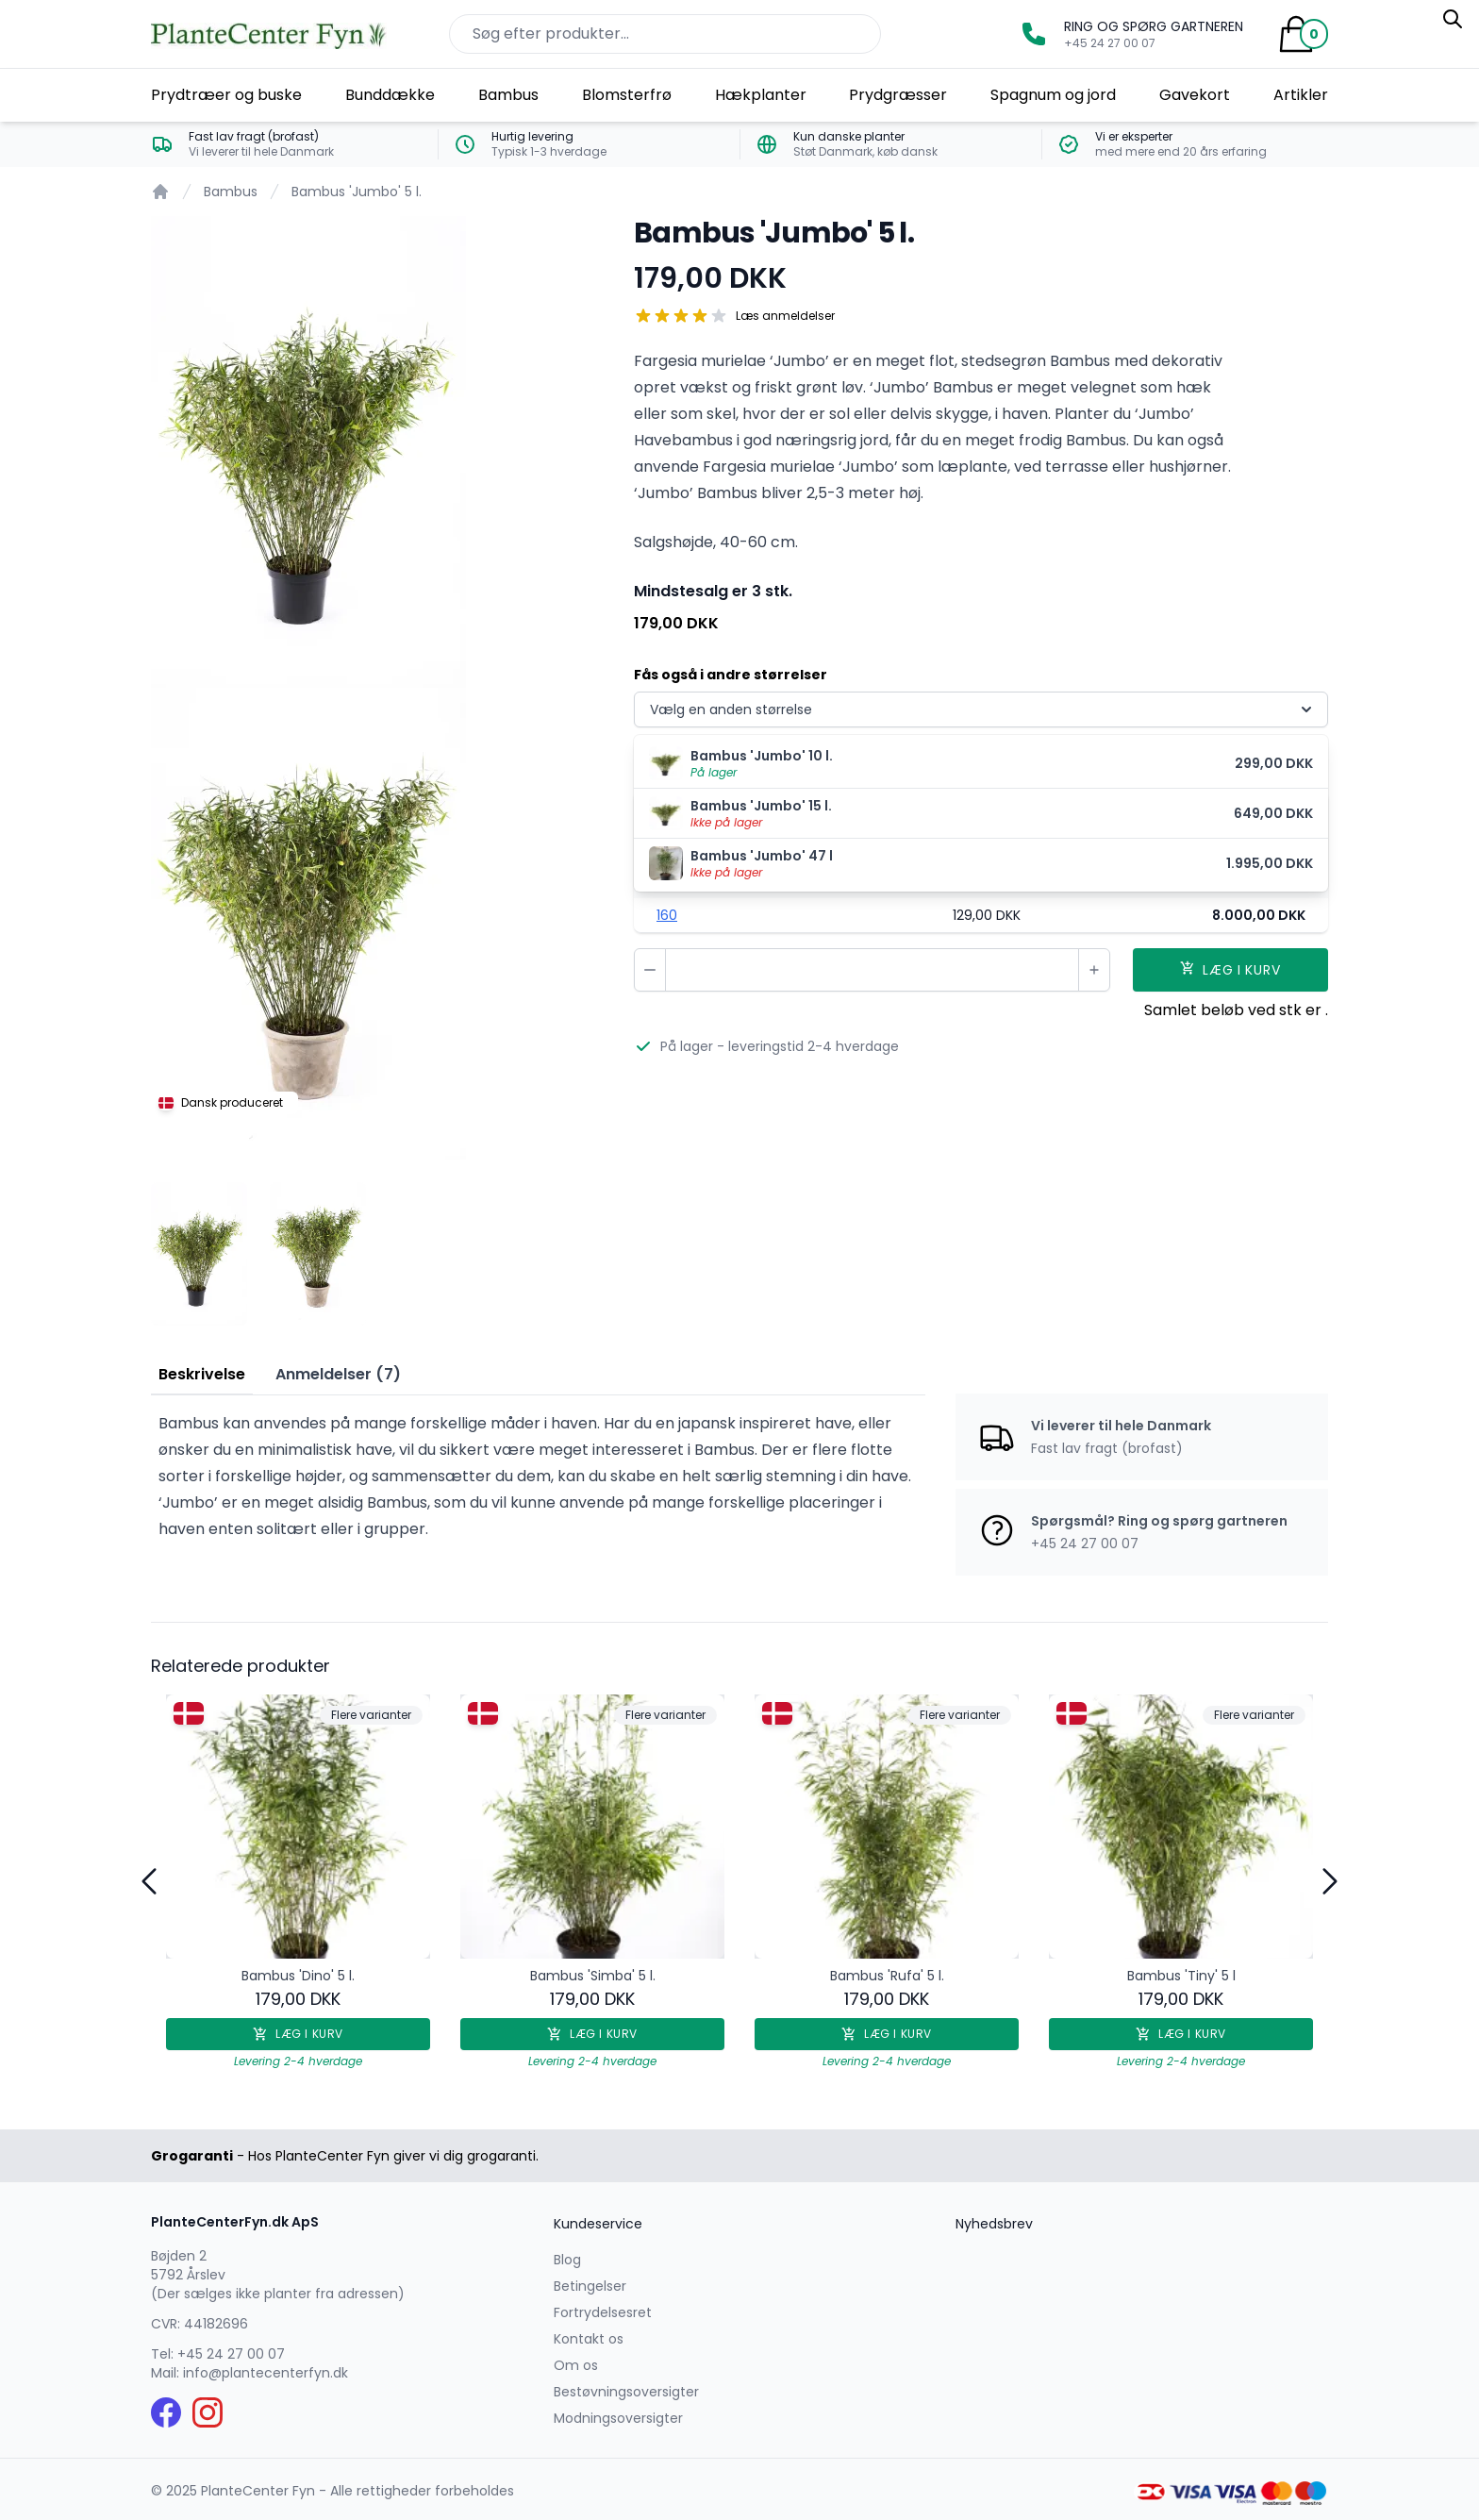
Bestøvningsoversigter (626, 2391)
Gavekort (1194, 95)
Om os (576, 2365)
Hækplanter (760, 95)
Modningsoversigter (618, 2418)
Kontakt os (588, 2338)
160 (666, 915)
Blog (567, 2259)
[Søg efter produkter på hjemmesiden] (665, 34)
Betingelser (590, 2286)
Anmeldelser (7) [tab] (338, 1374)
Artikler (1300, 95)
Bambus (508, 95)
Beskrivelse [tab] (201, 1374)
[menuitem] (981, 764)
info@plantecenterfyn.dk (265, 2372)
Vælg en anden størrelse (983, 709)
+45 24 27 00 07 (231, 2354)
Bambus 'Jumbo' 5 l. (356, 191)
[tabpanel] (377, 452)
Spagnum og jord (1053, 95)
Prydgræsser (898, 95)
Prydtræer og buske (226, 95)
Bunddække (390, 95)
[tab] (199, 1254)
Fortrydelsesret (603, 2312)
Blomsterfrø (627, 95)
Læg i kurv (298, 2034)
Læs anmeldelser (785, 316)
